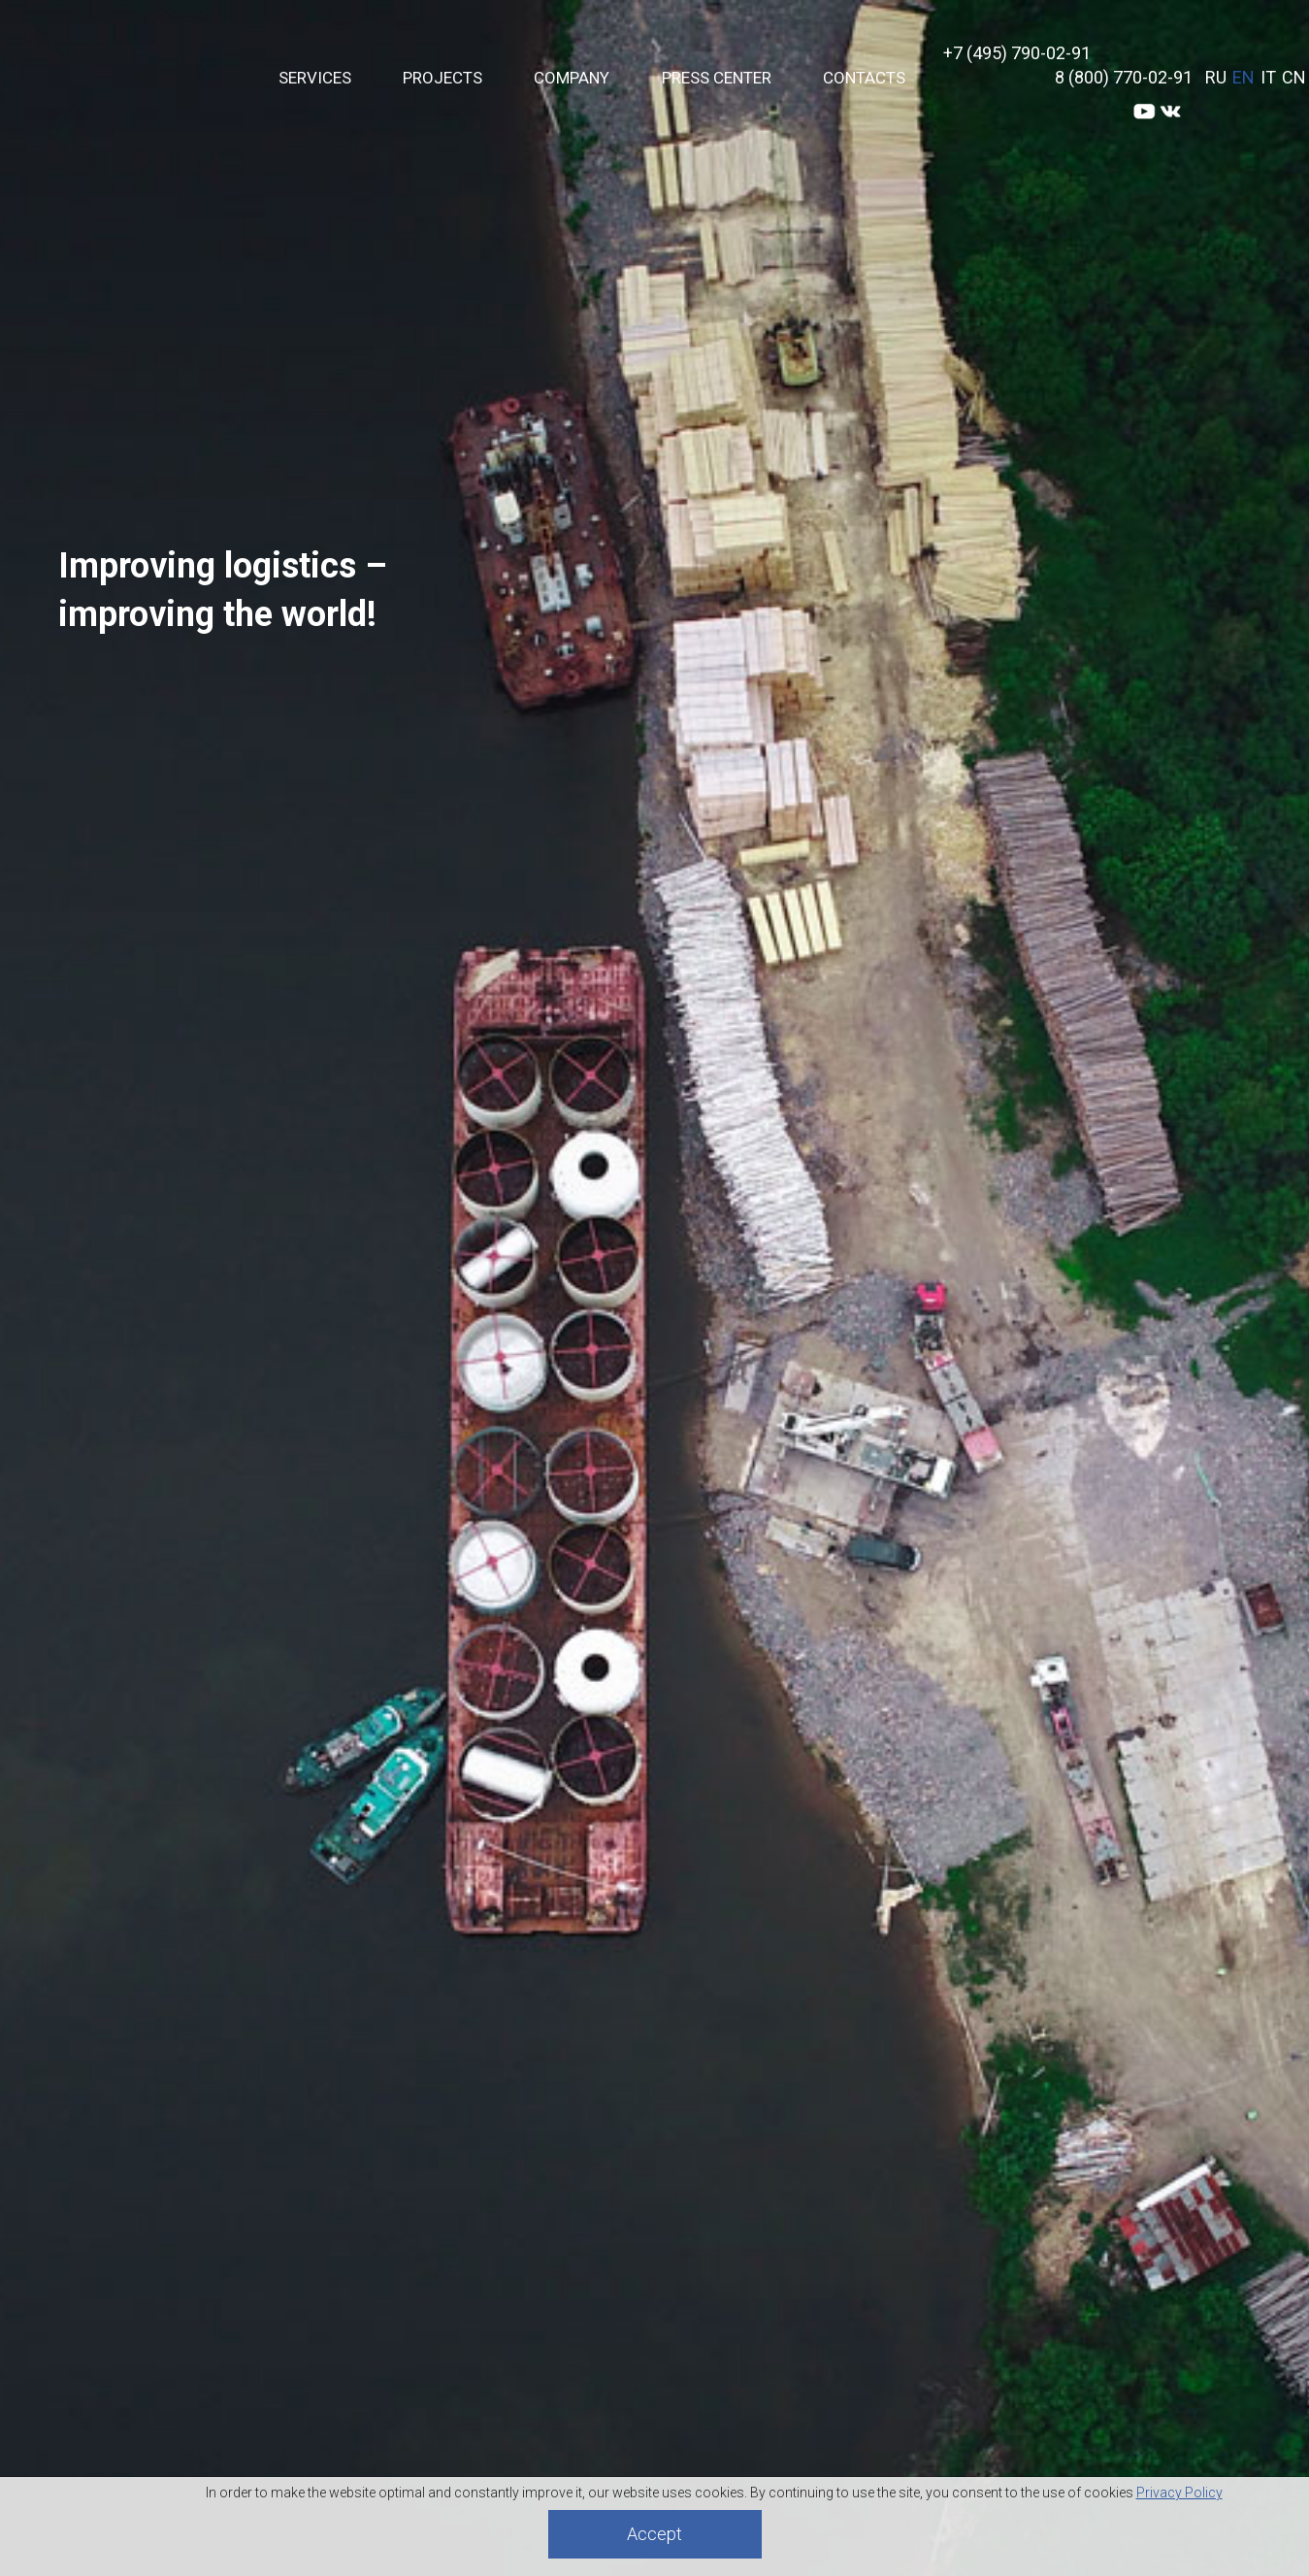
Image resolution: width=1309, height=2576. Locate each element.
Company (571, 77)
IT (1268, 77)
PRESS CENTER (716, 77)
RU (1216, 77)
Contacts (864, 77)
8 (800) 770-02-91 (1124, 77)
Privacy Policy (1179, 2492)
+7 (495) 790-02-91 (1017, 53)
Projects (442, 77)
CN (1294, 77)
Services (314, 77)
